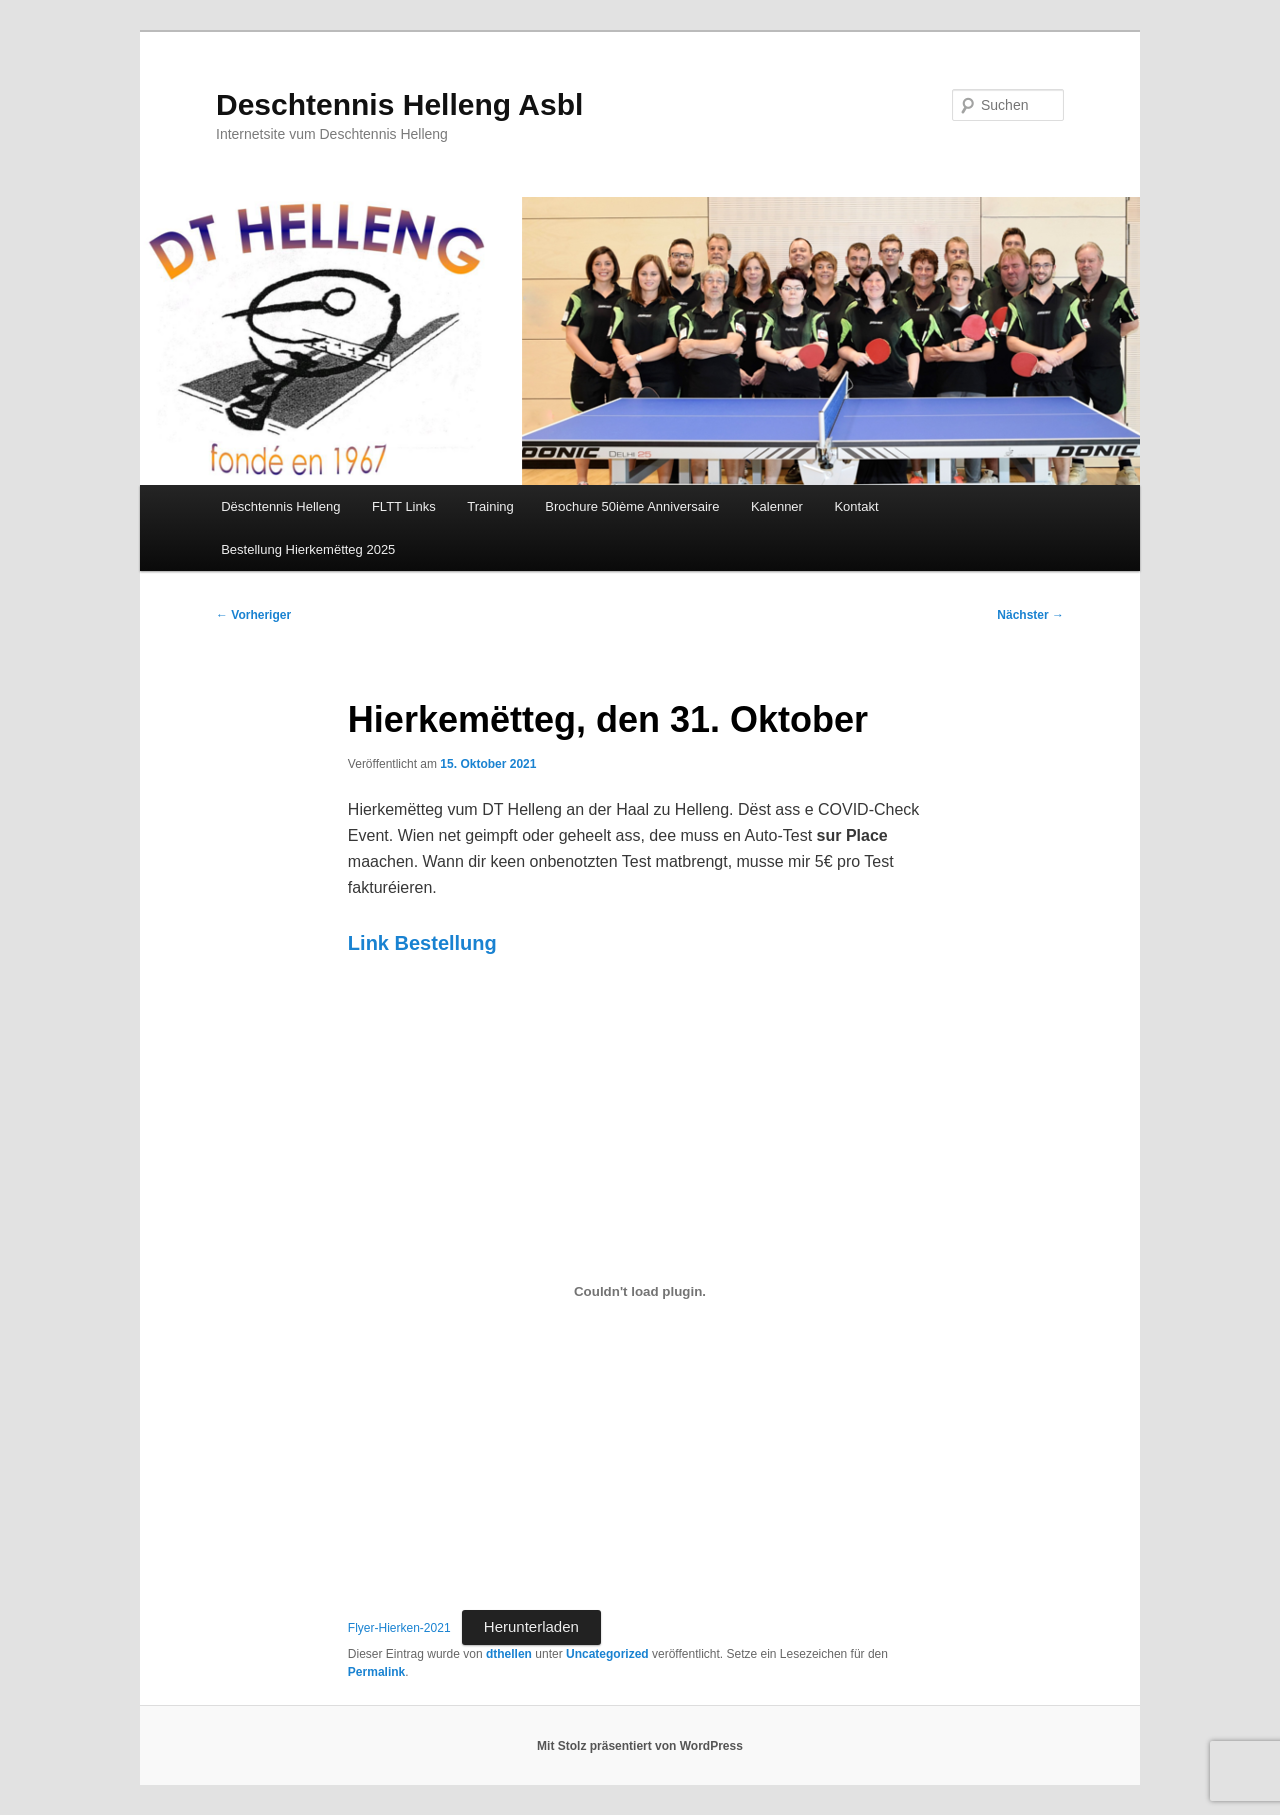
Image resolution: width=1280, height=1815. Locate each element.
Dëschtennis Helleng (280, 506)
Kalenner (777, 506)
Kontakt (856, 506)
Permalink (376, 1672)
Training (490, 506)
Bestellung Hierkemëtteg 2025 (308, 549)
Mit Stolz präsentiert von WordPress (640, 1746)
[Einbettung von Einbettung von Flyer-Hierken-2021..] (640, 1292)
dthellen (509, 1654)
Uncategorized (607, 1654)
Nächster (1030, 615)
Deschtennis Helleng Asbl (399, 104)
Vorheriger (253, 615)
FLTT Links (404, 506)
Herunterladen (531, 1626)
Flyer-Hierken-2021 (399, 1628)
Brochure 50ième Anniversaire (632, 506)
